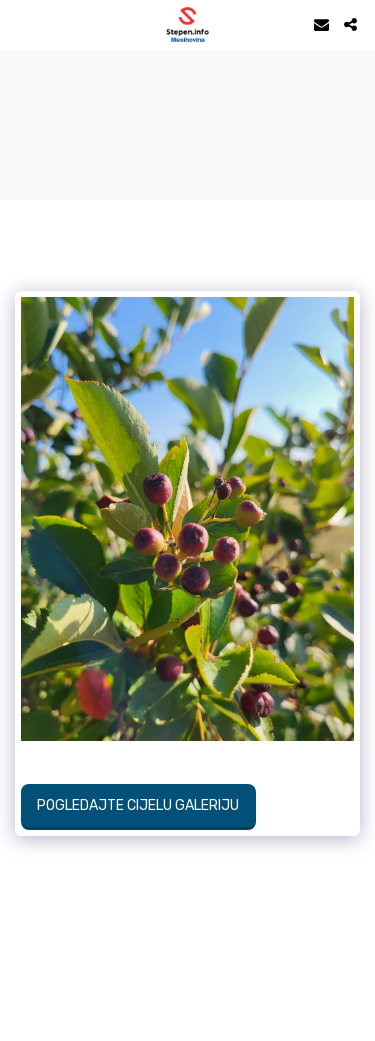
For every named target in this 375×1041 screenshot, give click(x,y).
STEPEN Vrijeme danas (187, 75)
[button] (22, 24)
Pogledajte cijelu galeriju (138, 805)
